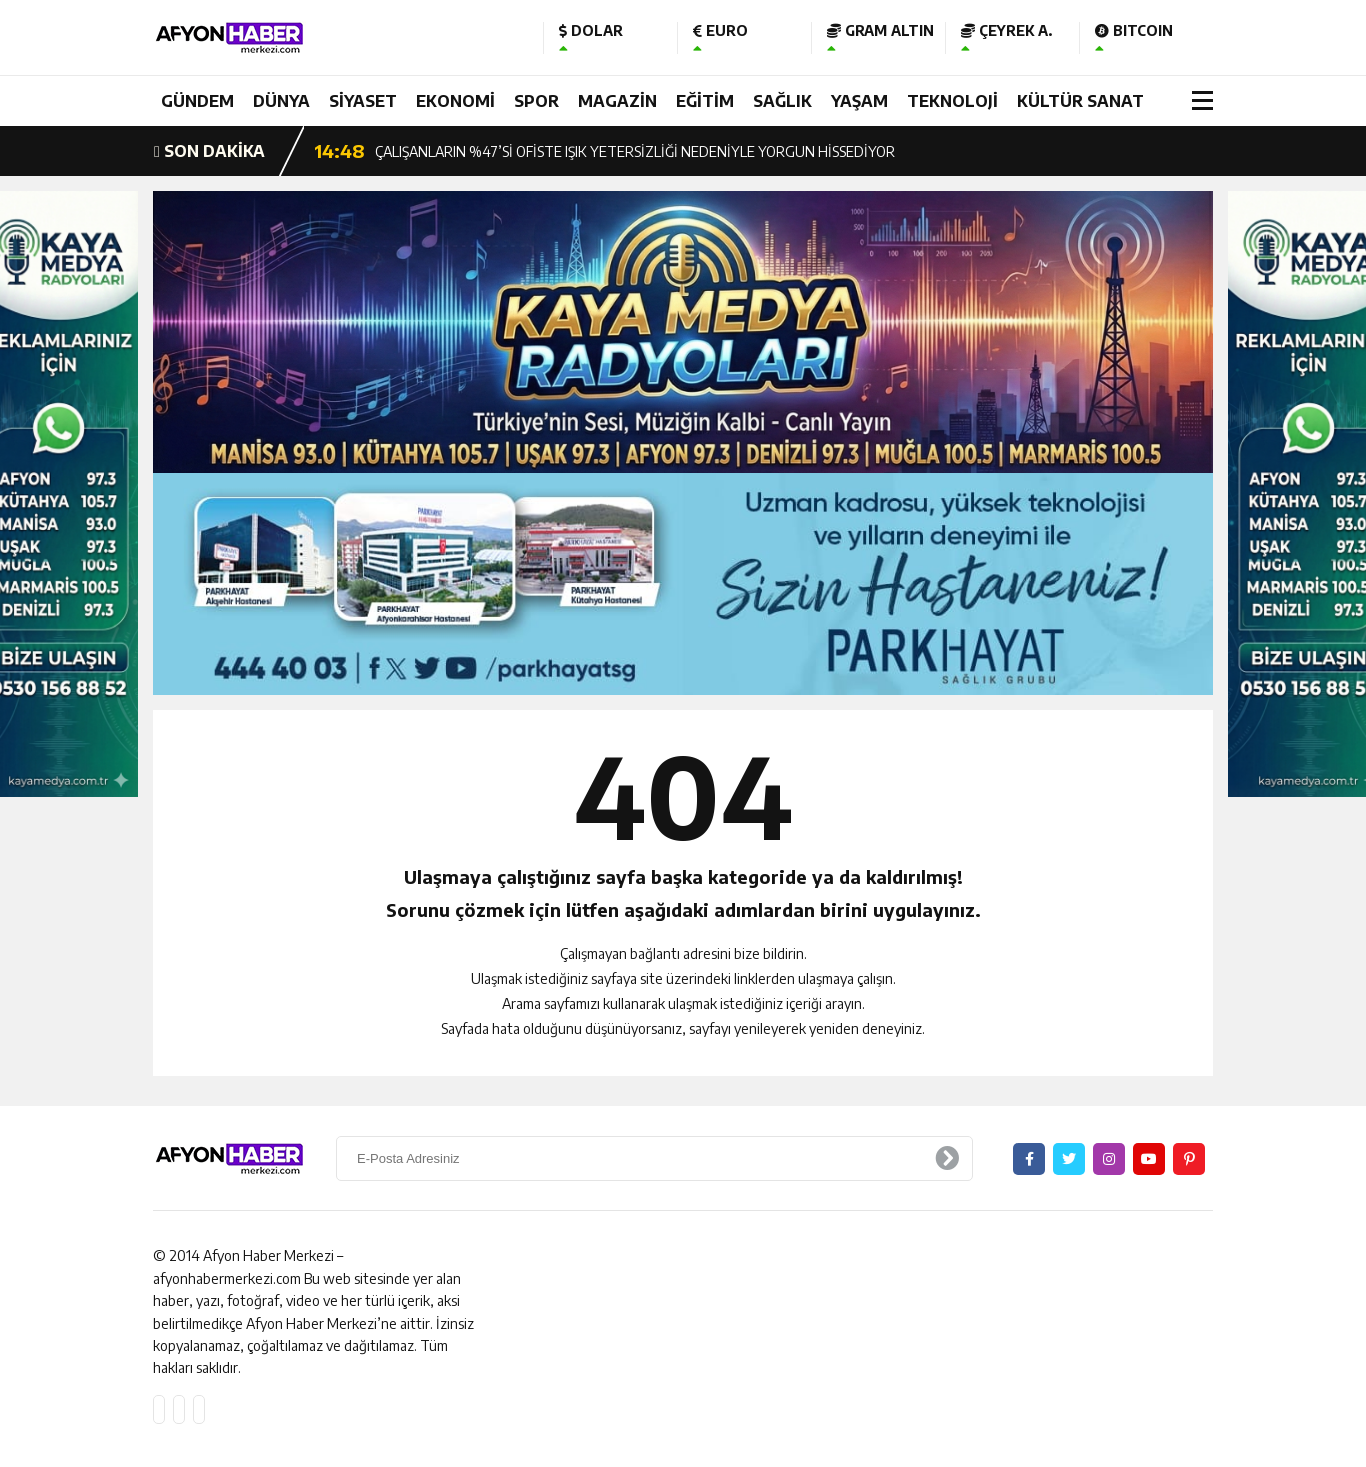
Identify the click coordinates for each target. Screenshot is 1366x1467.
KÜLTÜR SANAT (1080, 101)
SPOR (536, 101)
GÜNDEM (197, 101)
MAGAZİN (617, 101)
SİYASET (363, 101)
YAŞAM (859, 101)
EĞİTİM (705, 101)
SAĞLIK (782, 101)
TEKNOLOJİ (952, 101)
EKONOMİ (455, 101)
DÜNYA (281, 101)
